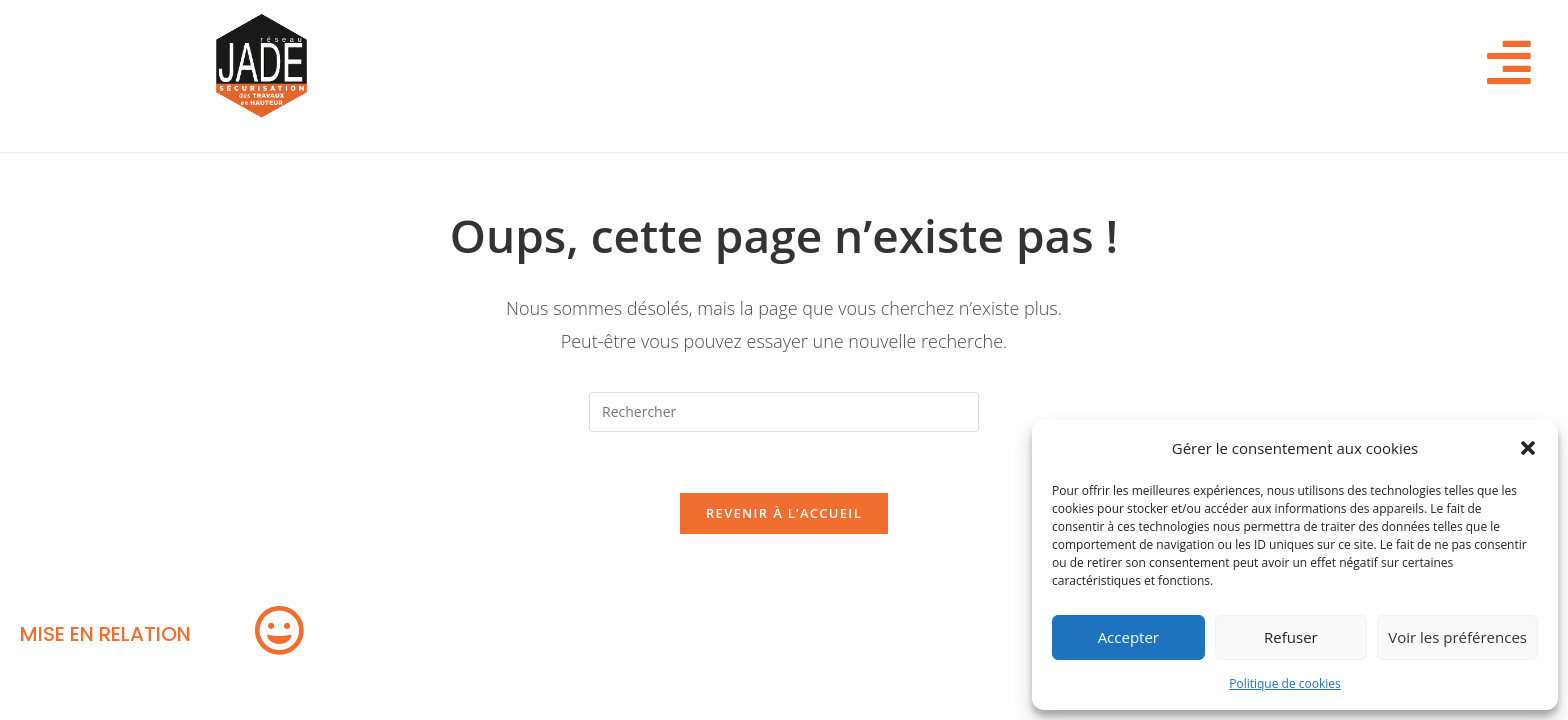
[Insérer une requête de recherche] (784, 412)
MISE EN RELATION (105, 634)
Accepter (1128, 637)
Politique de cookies (1285, 683)
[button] (1528, 448)
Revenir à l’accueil (784, 513)
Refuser (1291, 637)
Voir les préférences (1457, 637)
